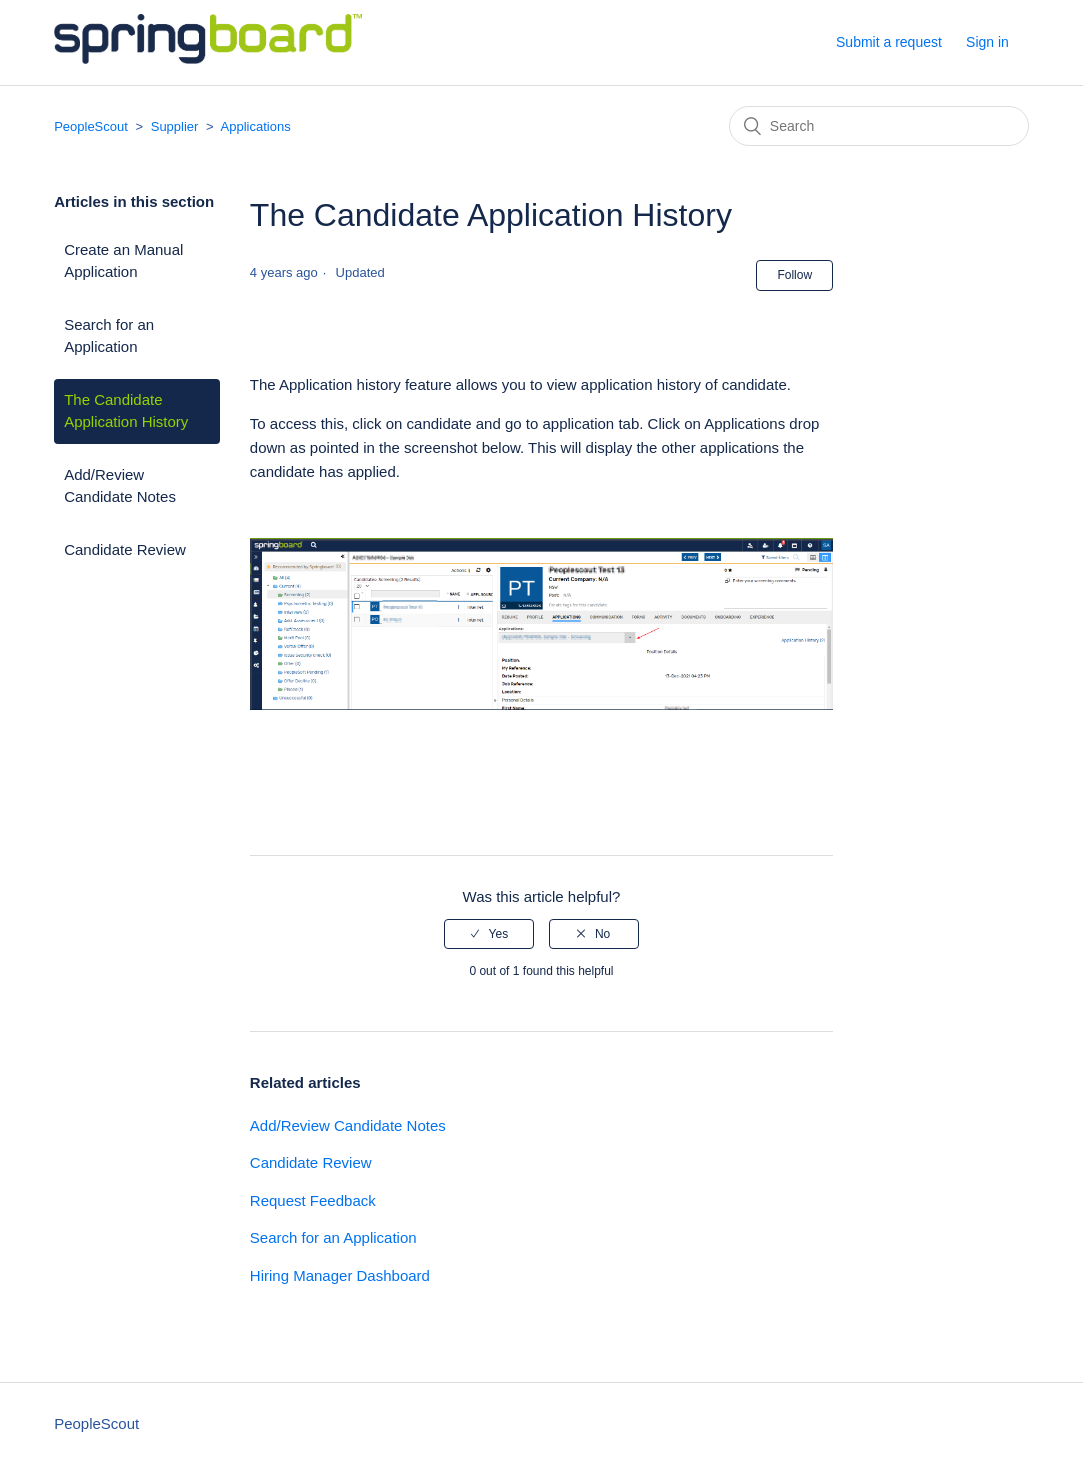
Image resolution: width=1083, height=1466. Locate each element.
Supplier (175, 126)
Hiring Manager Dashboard (340, 1275)
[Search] (879, 126)
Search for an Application (109, 336)
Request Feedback (313, 1200)
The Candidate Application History (126, 411)
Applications (256, 126)
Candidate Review (125, 549)
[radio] (489, 934)
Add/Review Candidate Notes (120, 486)
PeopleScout (91, 126)
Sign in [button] (987, 42)
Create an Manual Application (123, 261)
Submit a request (889, 42)
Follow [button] (794, 275)
